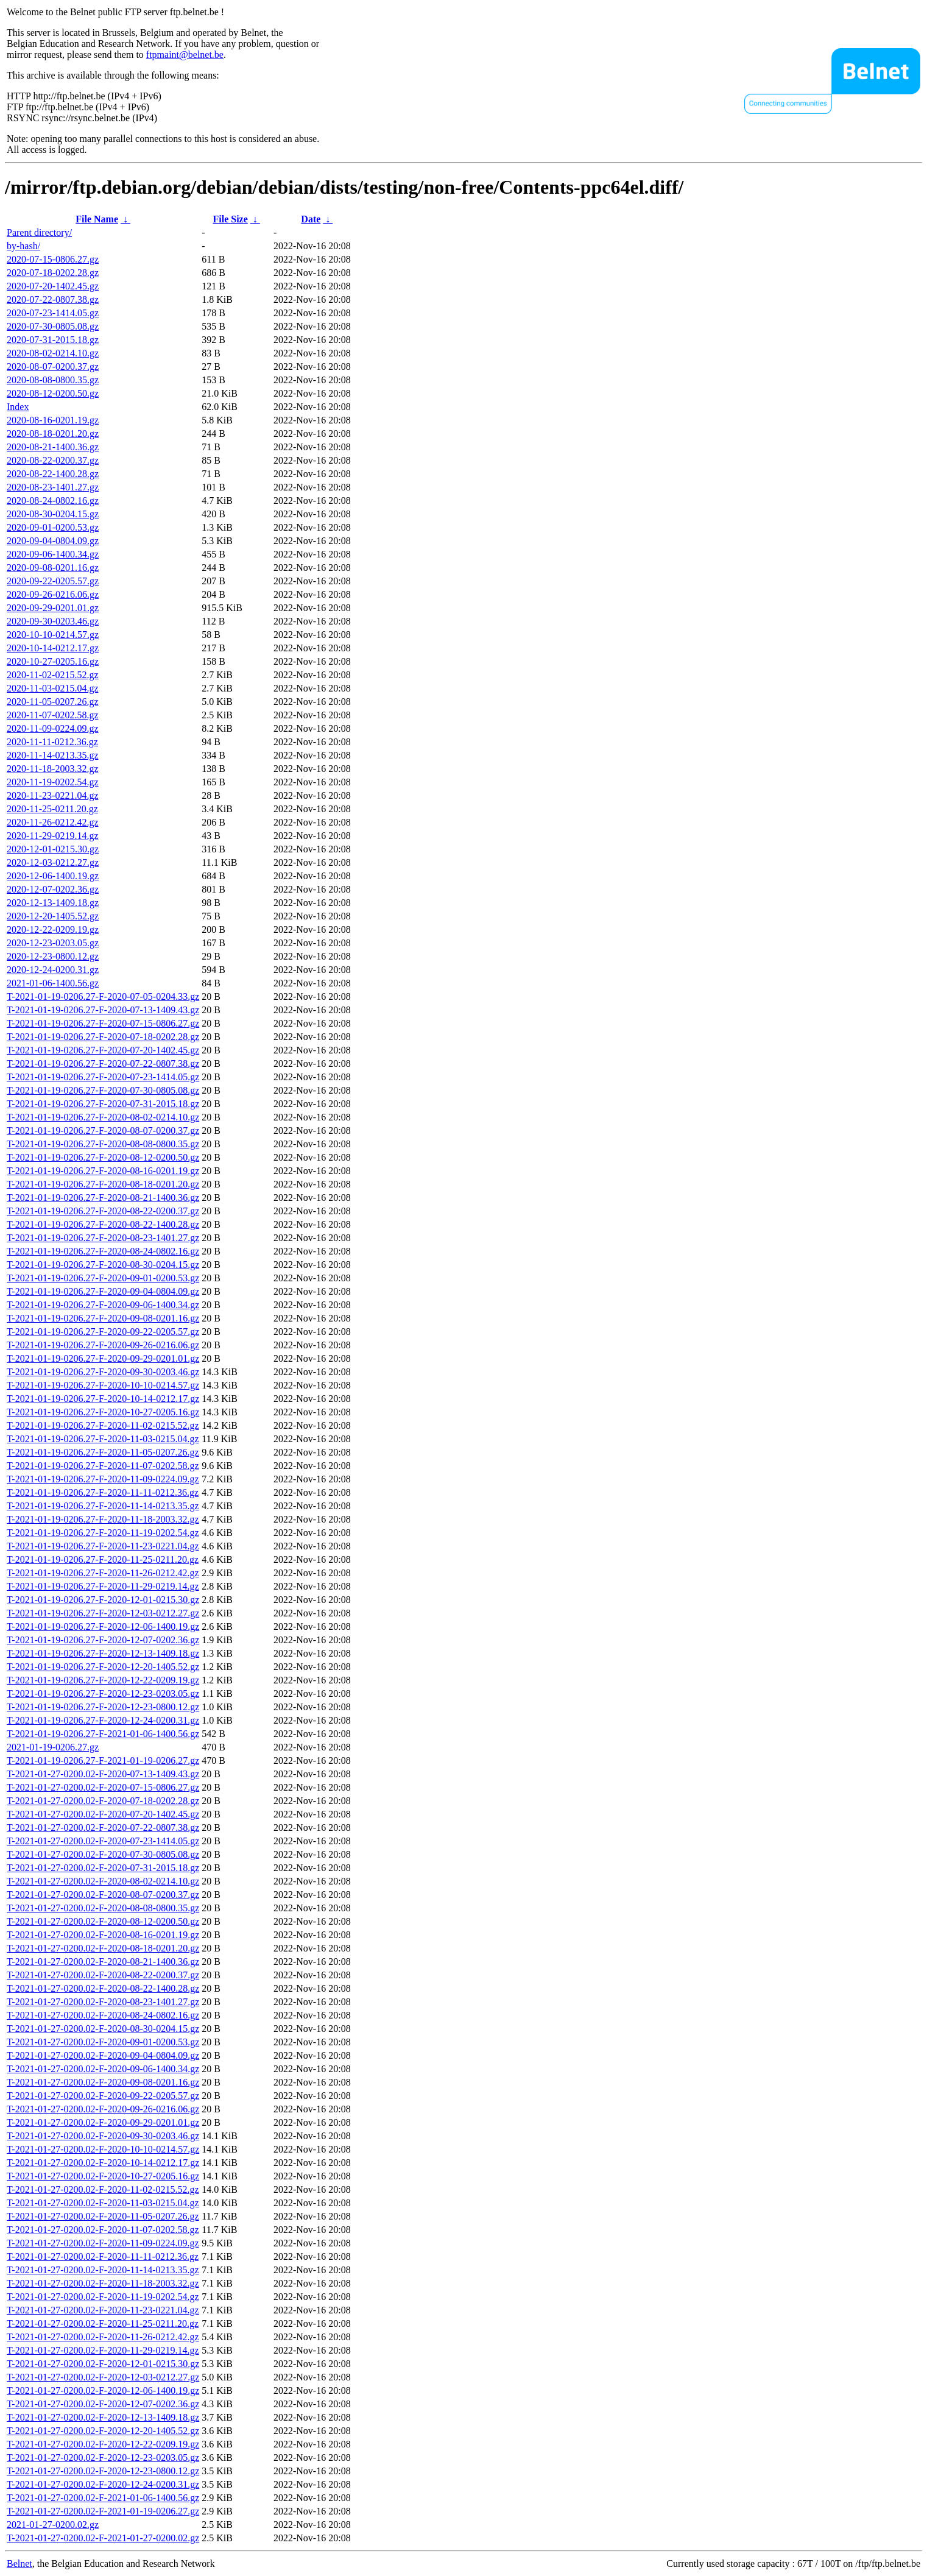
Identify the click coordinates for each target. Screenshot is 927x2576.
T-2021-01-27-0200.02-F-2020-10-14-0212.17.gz (103, 2162)
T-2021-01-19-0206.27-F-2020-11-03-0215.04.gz (103, 1439)
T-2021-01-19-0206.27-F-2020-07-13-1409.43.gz (103, 1010)
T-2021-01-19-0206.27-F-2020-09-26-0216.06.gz (103, 1345)
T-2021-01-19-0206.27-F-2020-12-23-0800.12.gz (103, 1707)
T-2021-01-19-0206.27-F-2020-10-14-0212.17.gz (103, 1398)
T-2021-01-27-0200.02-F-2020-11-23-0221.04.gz (103, 2310)
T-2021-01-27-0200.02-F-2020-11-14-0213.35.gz (103, 2270)
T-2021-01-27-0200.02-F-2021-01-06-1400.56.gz (103, 2498)
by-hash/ (23, 246)
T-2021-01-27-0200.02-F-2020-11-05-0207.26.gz (103, 2216)
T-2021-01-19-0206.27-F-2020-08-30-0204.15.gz (103, 1264)
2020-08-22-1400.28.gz (53, 474)
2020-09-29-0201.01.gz (53, 608)
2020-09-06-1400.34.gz (53, 554)
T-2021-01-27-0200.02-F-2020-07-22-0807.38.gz (103, 1827)
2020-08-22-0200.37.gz (53, 460)
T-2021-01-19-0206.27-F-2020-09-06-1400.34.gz (103, 1305)
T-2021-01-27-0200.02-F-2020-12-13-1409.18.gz (103, 2417)
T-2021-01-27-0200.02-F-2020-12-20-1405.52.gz (103, 2431)
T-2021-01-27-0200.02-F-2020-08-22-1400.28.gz (103, 1988)
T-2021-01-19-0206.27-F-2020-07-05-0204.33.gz (103, 996)
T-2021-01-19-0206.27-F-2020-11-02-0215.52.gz (103, 1425)
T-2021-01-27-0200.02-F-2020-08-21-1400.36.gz (103, 1961)
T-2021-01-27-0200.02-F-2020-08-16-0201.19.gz (103, 1935)
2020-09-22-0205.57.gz (53, 581)
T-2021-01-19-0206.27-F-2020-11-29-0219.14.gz (103, 1586)
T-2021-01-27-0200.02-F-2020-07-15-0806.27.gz (103, 1787)
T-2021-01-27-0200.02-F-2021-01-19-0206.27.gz (103, 2511)
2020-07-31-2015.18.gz (53, 339)
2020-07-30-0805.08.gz (53, 326)
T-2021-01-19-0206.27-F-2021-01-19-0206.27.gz (103, 1760)
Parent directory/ (39, 232)
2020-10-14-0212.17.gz (53, 648)
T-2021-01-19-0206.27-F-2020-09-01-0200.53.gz (103, 1278)
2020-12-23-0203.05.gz (53, 943)
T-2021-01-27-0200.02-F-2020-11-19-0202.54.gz (103, 2296)
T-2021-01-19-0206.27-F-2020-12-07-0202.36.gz (103, 1640)
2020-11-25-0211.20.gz (52, 809)
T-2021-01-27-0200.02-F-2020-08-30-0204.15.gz (103, 2028)
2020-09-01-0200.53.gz (53, 527)
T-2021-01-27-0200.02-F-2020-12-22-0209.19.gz (103, 2444)
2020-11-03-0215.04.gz (53, 688)
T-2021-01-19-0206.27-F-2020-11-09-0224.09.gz (103, 1479)
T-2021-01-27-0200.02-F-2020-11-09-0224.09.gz (103, 2243)
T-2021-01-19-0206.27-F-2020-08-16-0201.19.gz (103, 1171)
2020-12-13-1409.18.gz (53, 902)
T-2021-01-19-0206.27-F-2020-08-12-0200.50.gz (103, 1157)
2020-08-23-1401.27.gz (53, 487)
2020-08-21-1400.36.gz (53, 447)
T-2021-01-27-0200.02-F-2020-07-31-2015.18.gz (103, 1868)
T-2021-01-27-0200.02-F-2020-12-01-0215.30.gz (103, 2363)
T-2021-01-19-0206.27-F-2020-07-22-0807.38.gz (103, 1063)
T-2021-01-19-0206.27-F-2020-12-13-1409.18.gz (103, 1653)
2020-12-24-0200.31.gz (53, 969)
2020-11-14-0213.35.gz (53, 755)
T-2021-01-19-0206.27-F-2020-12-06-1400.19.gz (103, 1626)
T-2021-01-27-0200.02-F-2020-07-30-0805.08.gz (103, 1854)
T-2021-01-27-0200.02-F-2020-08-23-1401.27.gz (103, 2002)
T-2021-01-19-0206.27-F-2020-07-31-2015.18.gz (103, 1104)
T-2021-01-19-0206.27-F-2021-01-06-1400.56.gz (103, 1734)
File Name (97, 219)
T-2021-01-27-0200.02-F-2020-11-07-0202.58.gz (103, 2229)
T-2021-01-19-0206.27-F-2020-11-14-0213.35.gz (103, 1506)
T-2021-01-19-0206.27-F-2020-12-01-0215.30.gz (103, 1599)
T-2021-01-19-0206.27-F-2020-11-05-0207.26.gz (103, 1452)
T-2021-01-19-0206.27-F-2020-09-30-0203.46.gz (103, 1372)
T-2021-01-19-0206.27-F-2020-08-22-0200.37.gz (103, 1211)
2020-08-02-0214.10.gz (53, 353)
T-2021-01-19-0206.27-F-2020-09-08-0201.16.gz (103, 1318)
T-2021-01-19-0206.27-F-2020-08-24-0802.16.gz (103, 1251)
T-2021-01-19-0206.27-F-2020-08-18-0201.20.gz (103, 1184)
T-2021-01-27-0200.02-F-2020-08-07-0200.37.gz (103, 1894)
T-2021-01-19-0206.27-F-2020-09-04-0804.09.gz (103, 1291)
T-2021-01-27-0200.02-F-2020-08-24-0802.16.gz (103, 2015)
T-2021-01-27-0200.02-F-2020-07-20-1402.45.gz (103, 1814)
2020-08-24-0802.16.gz (53, 500)
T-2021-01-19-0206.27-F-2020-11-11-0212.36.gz (103, 1492)
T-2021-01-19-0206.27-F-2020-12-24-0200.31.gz (103, 1720)
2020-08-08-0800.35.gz (53, 380)
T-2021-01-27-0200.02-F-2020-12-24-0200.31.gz (103, 2484)
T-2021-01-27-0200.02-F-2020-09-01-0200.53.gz (103, 2042)
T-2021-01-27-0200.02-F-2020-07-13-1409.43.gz (103, 1774)
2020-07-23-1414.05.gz (53, 313)
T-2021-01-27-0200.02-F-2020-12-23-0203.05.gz (103, 2457)
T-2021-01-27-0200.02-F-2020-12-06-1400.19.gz (103, 2390)
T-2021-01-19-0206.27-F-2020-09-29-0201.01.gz (103, 1358)
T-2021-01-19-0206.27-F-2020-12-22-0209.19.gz (103, 1680)
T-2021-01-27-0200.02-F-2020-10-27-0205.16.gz (103, 2176)
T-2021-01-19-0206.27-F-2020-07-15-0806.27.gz (103, 1023)
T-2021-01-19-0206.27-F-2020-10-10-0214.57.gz (103, 1385)
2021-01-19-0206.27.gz (53, 1747)
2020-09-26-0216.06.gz (53, 594)
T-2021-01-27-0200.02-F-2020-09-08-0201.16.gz (103, 2082)
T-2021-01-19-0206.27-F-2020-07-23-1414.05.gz (103, 1077)
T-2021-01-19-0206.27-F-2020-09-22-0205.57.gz (103, 1331)
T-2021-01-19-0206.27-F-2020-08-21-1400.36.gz (103, 1197)
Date (310, 219)
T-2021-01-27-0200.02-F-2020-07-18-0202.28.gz (103, 1801)
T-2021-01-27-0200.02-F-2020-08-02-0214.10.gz (103, 1881)
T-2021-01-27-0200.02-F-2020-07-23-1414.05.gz (103, 1841)
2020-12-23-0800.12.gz (53, 956)
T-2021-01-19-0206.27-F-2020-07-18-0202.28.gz (103, 1036)
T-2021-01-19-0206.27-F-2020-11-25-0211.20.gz (103, 1559)
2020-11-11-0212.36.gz (52, 742)
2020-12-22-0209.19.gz (53, 929)
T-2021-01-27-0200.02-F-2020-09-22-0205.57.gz (103, 2095)
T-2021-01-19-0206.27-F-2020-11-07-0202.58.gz (103, 1465)
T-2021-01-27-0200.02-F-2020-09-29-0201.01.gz (103, 2122)
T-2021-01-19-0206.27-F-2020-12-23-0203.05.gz (103, 1693)
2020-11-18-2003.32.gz (53, 768)
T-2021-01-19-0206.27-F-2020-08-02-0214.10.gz (103, 1117)
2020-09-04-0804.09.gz (53, 541)
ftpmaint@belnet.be (185, 54)
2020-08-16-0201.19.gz (53, 420)
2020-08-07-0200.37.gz (53, 366)
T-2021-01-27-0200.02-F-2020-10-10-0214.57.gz (103, 2149)
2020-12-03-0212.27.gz (53, 862)
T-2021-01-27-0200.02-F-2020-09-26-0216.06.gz (103, 2109)
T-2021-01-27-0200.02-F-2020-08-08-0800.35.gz (103, 1908)
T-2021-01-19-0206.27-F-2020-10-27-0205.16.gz (103, 1412)
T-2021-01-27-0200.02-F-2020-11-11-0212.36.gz (103, 2256)
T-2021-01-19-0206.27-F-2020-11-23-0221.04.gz (103, 1546)
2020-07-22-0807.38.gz (53, 299)
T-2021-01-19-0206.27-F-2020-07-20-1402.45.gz (103, 1050)
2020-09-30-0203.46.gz (53, 621)
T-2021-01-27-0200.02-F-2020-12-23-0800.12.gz (103, 2471)
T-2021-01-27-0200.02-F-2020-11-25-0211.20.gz (103, 2323)
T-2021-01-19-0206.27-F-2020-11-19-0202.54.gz (103, 1532)
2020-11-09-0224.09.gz (53, 728)
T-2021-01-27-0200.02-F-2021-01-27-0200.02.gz (103, 2538)
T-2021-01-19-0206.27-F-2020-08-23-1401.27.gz (103, 1238)
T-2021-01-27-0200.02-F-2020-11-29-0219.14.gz (103, 2350)
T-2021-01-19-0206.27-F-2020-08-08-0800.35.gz (103, 1144)
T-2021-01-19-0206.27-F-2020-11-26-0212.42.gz (103, 1573)
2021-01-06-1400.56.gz (53, 983)
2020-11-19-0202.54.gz (53, 782)
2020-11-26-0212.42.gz (53, 822)
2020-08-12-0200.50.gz (53, 393)
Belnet (19, 2563)
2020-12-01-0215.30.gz (53, 849)
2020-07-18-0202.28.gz (53, 272)
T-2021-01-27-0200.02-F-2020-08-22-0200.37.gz (103, 1975)
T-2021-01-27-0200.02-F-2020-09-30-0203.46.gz (103, 2136)
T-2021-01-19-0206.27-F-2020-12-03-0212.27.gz (103, 1613)
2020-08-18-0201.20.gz (53, 433)
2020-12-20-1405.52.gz (53, 916)
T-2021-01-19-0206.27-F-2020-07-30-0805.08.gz (103, 1090)
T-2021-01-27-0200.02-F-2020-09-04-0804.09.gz (103, 2055)
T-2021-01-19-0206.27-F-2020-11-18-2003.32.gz (103, 1519)
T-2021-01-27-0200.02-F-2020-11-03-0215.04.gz (103, 2203)
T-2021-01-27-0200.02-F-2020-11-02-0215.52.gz (103, 2189)
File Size (230, 219)
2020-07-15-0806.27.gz (53, 259)
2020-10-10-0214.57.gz (53, 634)
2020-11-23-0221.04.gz (53, 795)
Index (18, 407)
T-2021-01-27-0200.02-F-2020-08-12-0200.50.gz (103, 1921)
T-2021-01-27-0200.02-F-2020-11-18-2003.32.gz (103, 2283)
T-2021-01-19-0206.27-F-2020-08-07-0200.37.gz (103, 1130)
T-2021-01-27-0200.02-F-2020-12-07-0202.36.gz (103, 2404)
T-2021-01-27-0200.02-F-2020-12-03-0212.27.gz (103, 2377)
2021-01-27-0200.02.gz (53, 2524)
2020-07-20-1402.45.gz (53, 286)
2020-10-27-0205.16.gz (53, 661)
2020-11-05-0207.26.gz (53, 701)
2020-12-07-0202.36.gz (53, 889)
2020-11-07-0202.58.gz (53, 715)
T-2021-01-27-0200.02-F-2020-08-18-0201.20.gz (103, 1948)
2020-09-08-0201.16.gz (53, 567)
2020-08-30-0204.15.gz (53, 514)
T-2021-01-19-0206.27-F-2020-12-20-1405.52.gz (103, 1666)
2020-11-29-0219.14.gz (53, 835)
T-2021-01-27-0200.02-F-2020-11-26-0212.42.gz (103, 2337)
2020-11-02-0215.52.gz (53, 675)
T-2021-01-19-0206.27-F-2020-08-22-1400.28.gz (103, 1224)
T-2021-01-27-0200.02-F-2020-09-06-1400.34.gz (103, 2069)
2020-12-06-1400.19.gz (53, 876)
